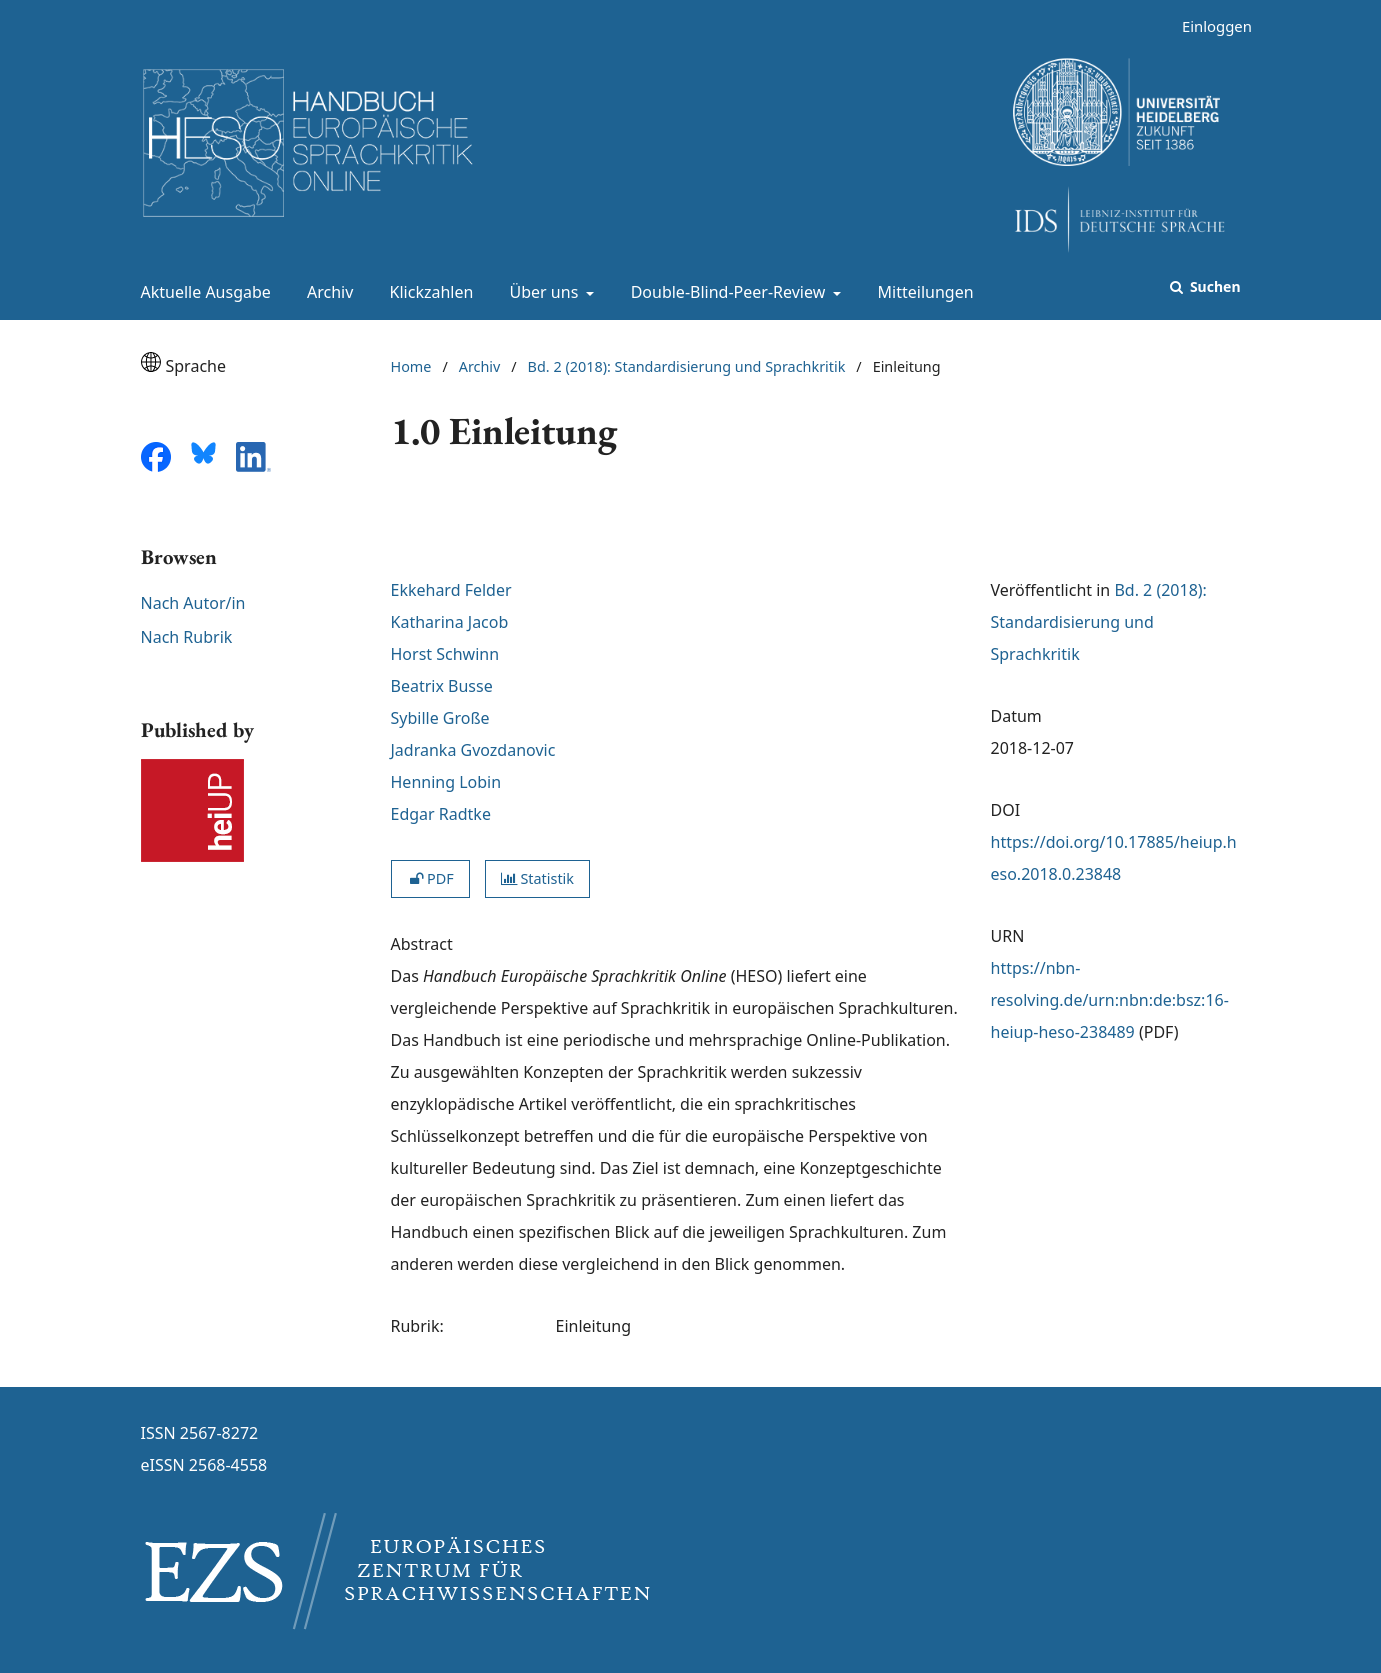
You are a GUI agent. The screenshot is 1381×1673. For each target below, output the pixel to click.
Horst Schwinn (445, 654)
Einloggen (1209, 26)
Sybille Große (440, 718)
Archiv (326, 292)
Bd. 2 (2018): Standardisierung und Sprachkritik (687, 366)
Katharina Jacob (450, 622)
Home (411, 366)
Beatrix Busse (442, 686)
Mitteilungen (922, 292)
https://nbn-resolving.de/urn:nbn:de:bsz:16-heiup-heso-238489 (1110, 1000)
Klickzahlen (428, 292)
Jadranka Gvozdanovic (473, 750)
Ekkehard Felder (451, 590)
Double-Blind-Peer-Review (726, 292)
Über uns (542, 292)
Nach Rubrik (187, 637)
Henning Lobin (446, 782)
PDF (430, 878)
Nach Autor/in (193, 603)
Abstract (422, 944)
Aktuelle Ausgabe (202, 292)
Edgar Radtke (441, 814)
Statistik (537, 878)
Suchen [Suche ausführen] (1213, 286)
